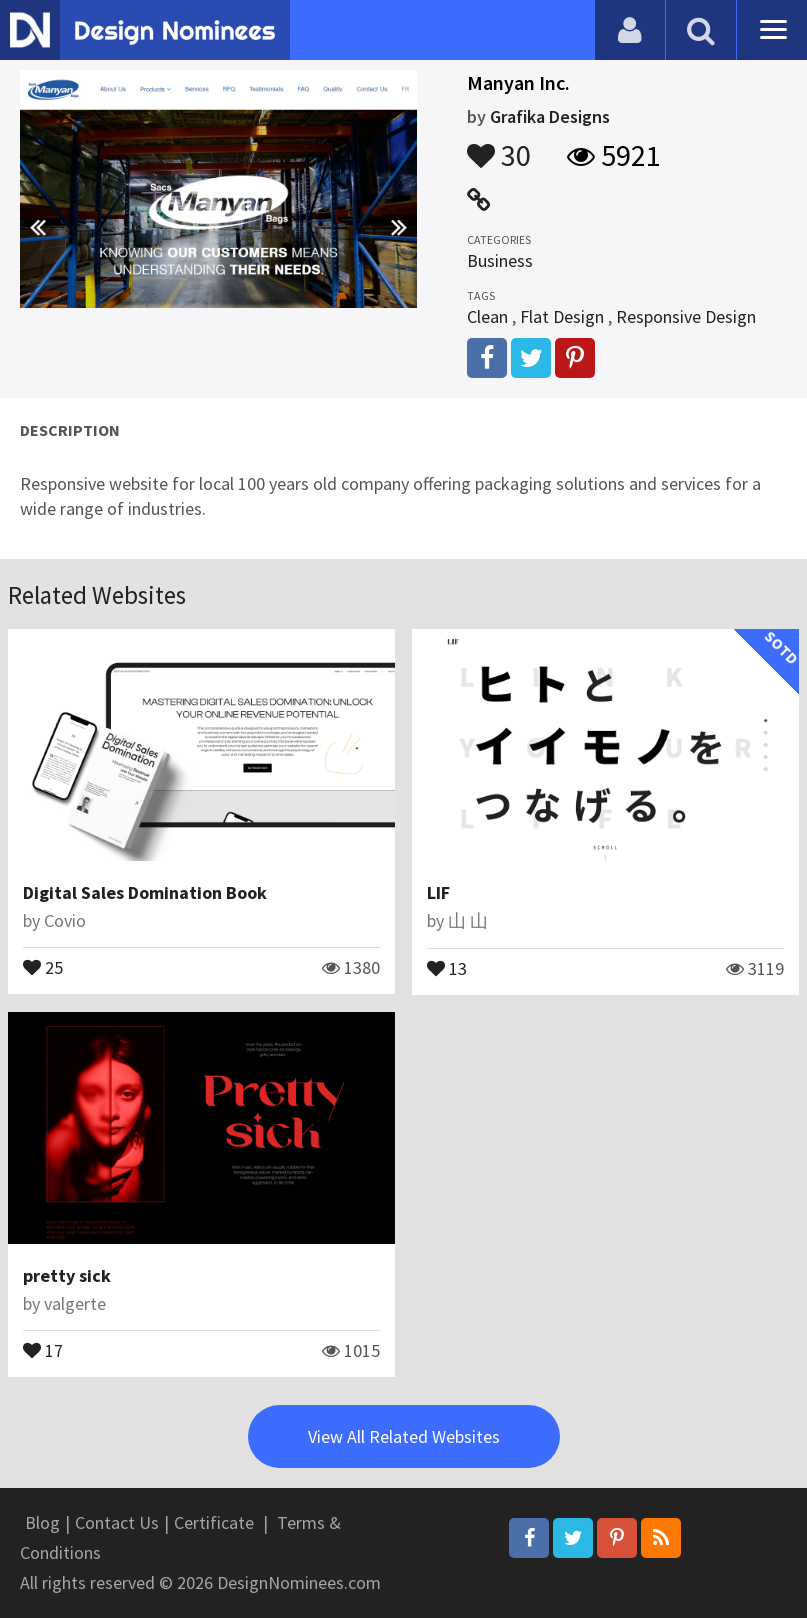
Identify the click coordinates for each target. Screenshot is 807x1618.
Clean (487, 316)
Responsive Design (686, 316)
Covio (65, 920)
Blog (42, 1522)
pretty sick (67, 1275)
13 (447, 967)
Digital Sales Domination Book (145, 892)
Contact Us (117, 1522)
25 (43, 966)
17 (43, 1349)
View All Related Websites (404, 1436)
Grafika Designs (550, 116)
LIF (438, 892)
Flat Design (562, 316)
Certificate (214, 1522)
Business (500, 260)
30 (499, 146)
